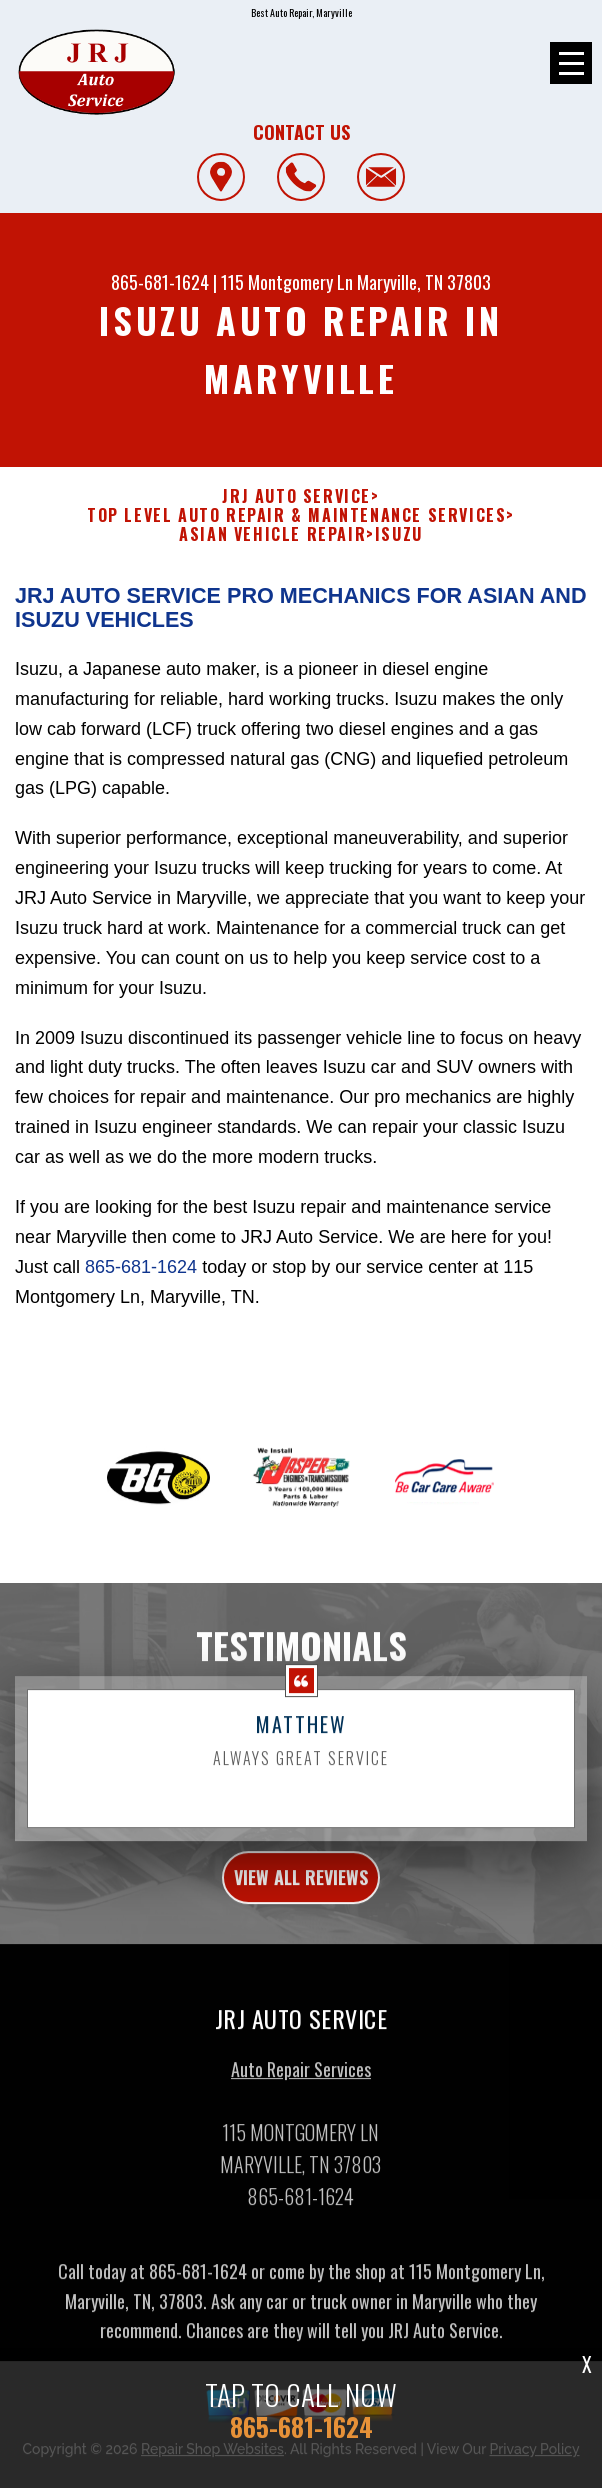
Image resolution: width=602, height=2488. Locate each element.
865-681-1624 (160, 282)
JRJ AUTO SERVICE (296, 496)
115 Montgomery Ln (287, 282)
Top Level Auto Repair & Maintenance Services (296, 515)
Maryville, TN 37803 (424, 282)
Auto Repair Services (301, 2098)
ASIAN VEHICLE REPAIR (272, 534)
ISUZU (399, 534)
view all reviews (301, 1907)
